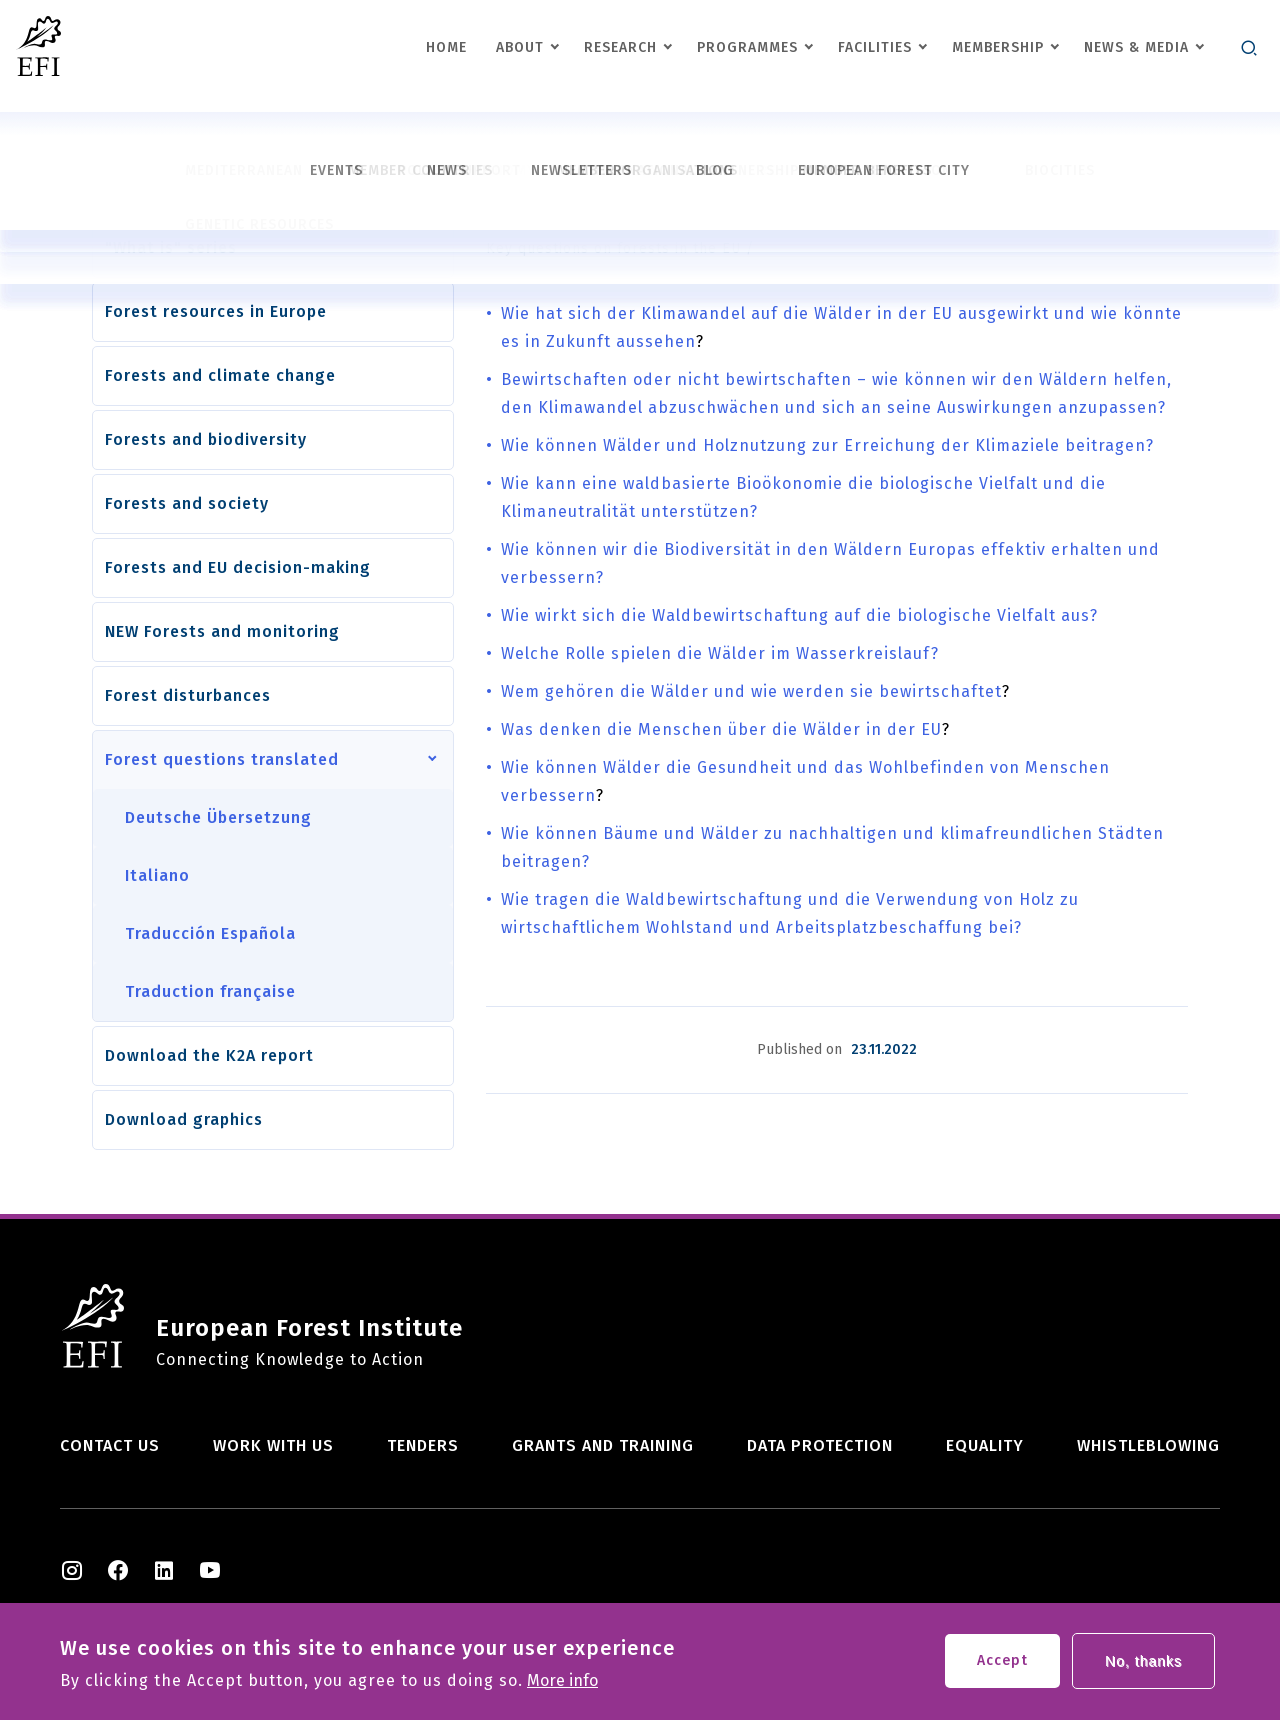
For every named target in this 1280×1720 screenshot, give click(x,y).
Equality (985, 1445)
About (520, 47)
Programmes (747, 47)
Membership (998, 47)
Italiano (157, 875)
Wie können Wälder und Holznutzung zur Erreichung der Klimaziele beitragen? (827, 445)
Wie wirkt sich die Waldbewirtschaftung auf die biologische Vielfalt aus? (799, 615)
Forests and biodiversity (206, 439)
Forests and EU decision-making (238, 567)
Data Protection (820, 1445)
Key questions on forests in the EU (613, 248)
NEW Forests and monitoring (222, 631)
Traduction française (210, 991)
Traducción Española (210, 933)
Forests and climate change (220, 375)
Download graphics (184, 1119)
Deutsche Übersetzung (218, 817)
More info (562, 1685)
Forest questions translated (222, 759)
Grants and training (603, 1445)
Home (446, 47)
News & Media (1136, 47)
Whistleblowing (1148, 1445)
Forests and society (187, 503)
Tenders (423, 1445)
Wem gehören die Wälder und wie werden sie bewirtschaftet (751, 691)
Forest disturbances (188, 695)
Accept (1002, 1664)
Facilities (875, 47)
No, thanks (1143, 1665)
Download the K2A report (209, 1055)
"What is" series (171, 247)
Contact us (110, 1445)
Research (620, 47)
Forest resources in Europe (216, 311)
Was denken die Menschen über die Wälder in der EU (721, 729)
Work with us (273, 1445)
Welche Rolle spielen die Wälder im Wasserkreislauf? (720, 653)
